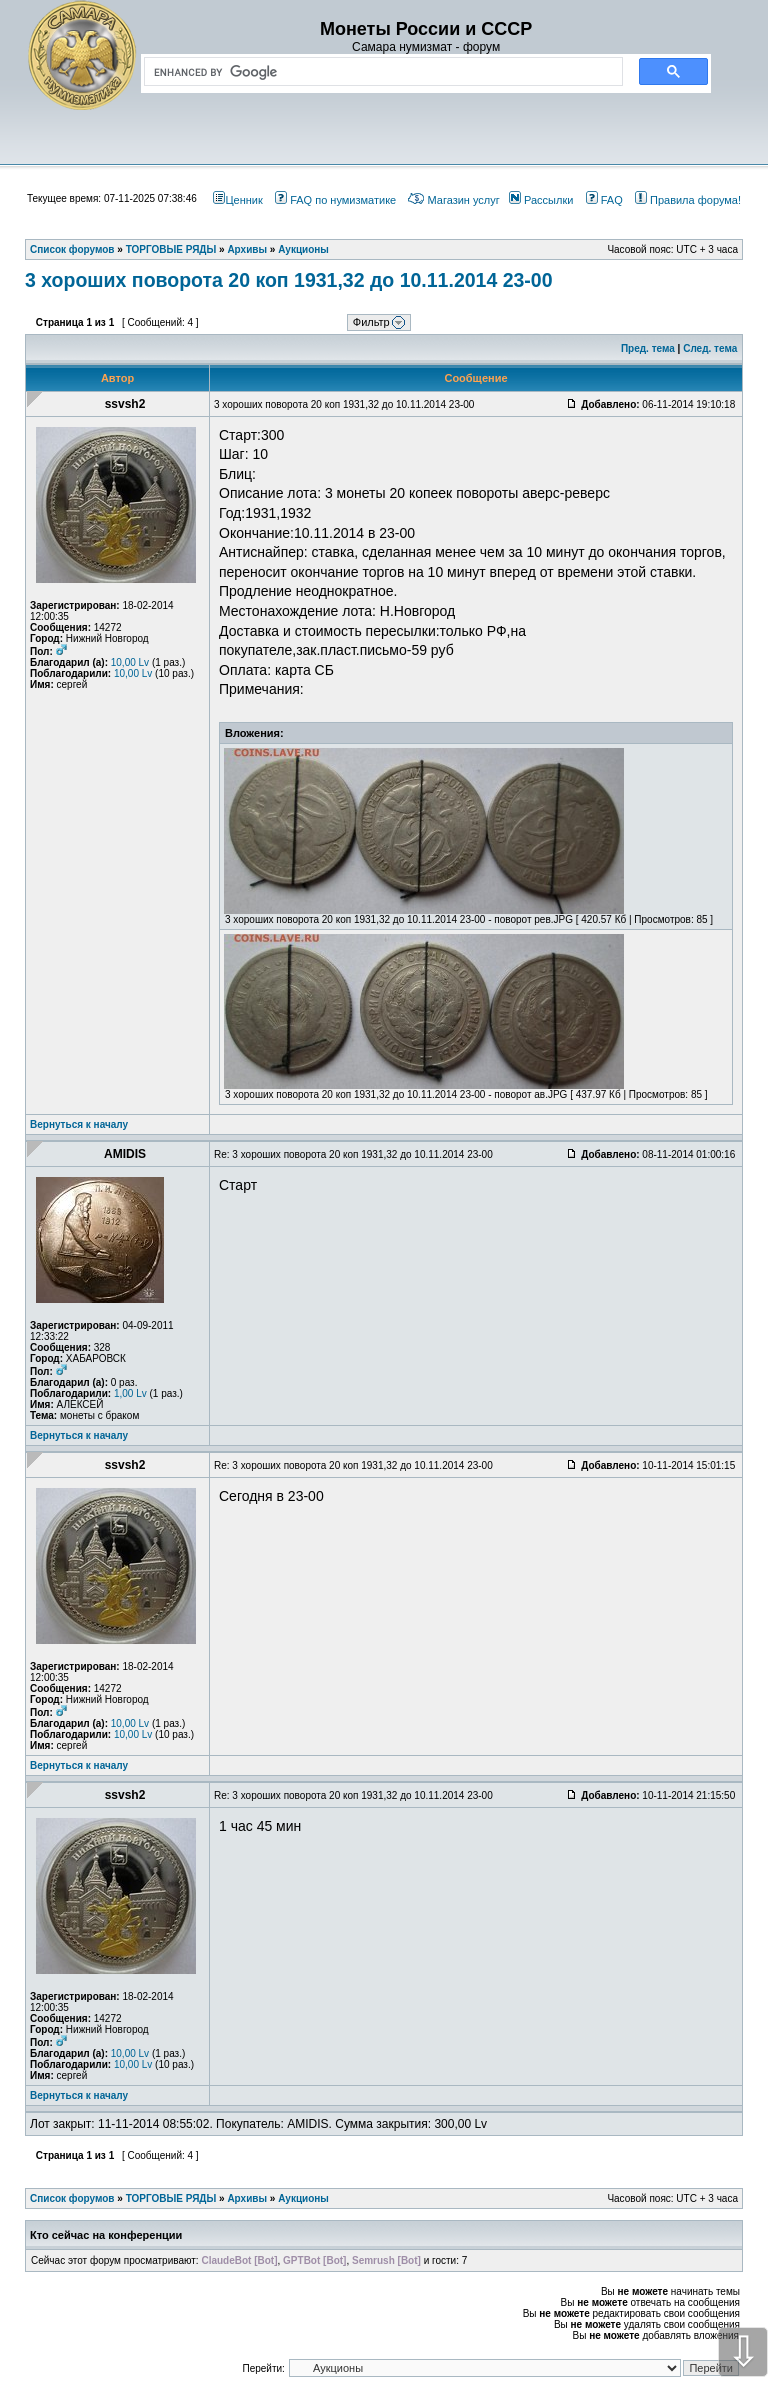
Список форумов (72, 2198)
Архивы (247, 2198)
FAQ (604, 200)
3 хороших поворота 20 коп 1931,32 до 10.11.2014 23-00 (289, 280)
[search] (379, 72)
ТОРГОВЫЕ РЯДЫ (171, 2198)
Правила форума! (688, 200)
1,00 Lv (130, 1393)
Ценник (237, 200)
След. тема (710, 348)
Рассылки (541, 200)
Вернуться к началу (79, 1124)
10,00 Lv (130, 662)
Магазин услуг (453, 200)
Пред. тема (648, 348)
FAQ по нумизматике (335, 200)
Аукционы (303, 2198)
